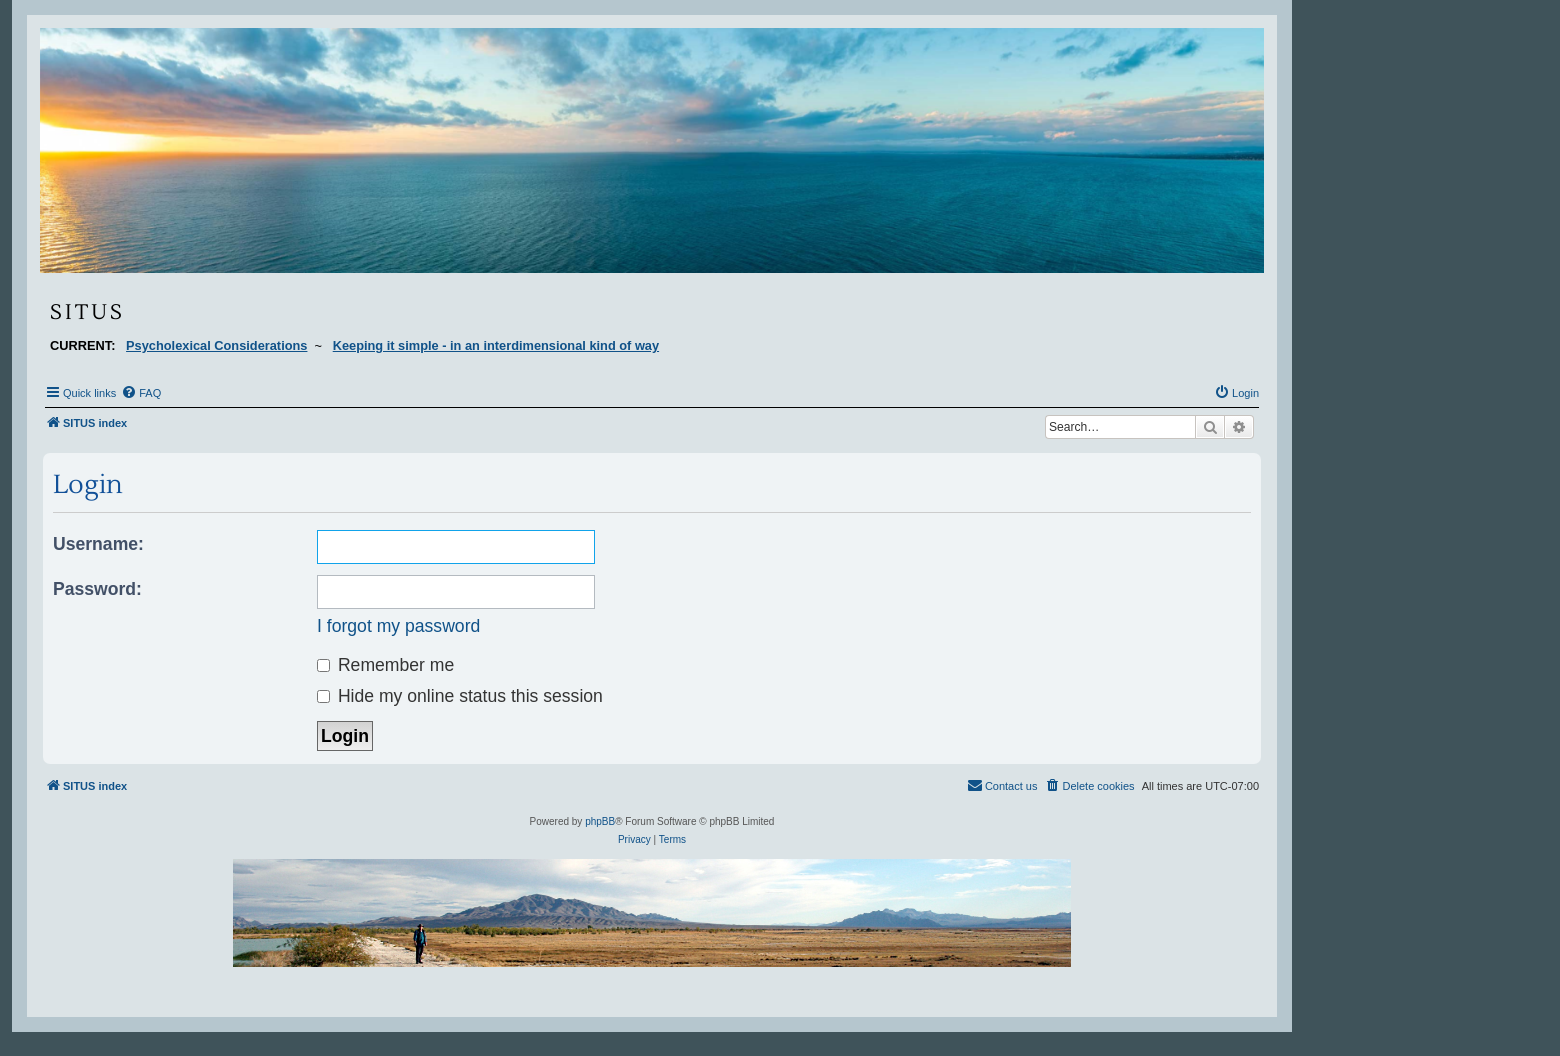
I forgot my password (398, 626)
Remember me (385, 665)
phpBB (600, 821)
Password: (97, 589)
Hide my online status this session (460, 696)
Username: (98, 544)
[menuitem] (141, 393)
